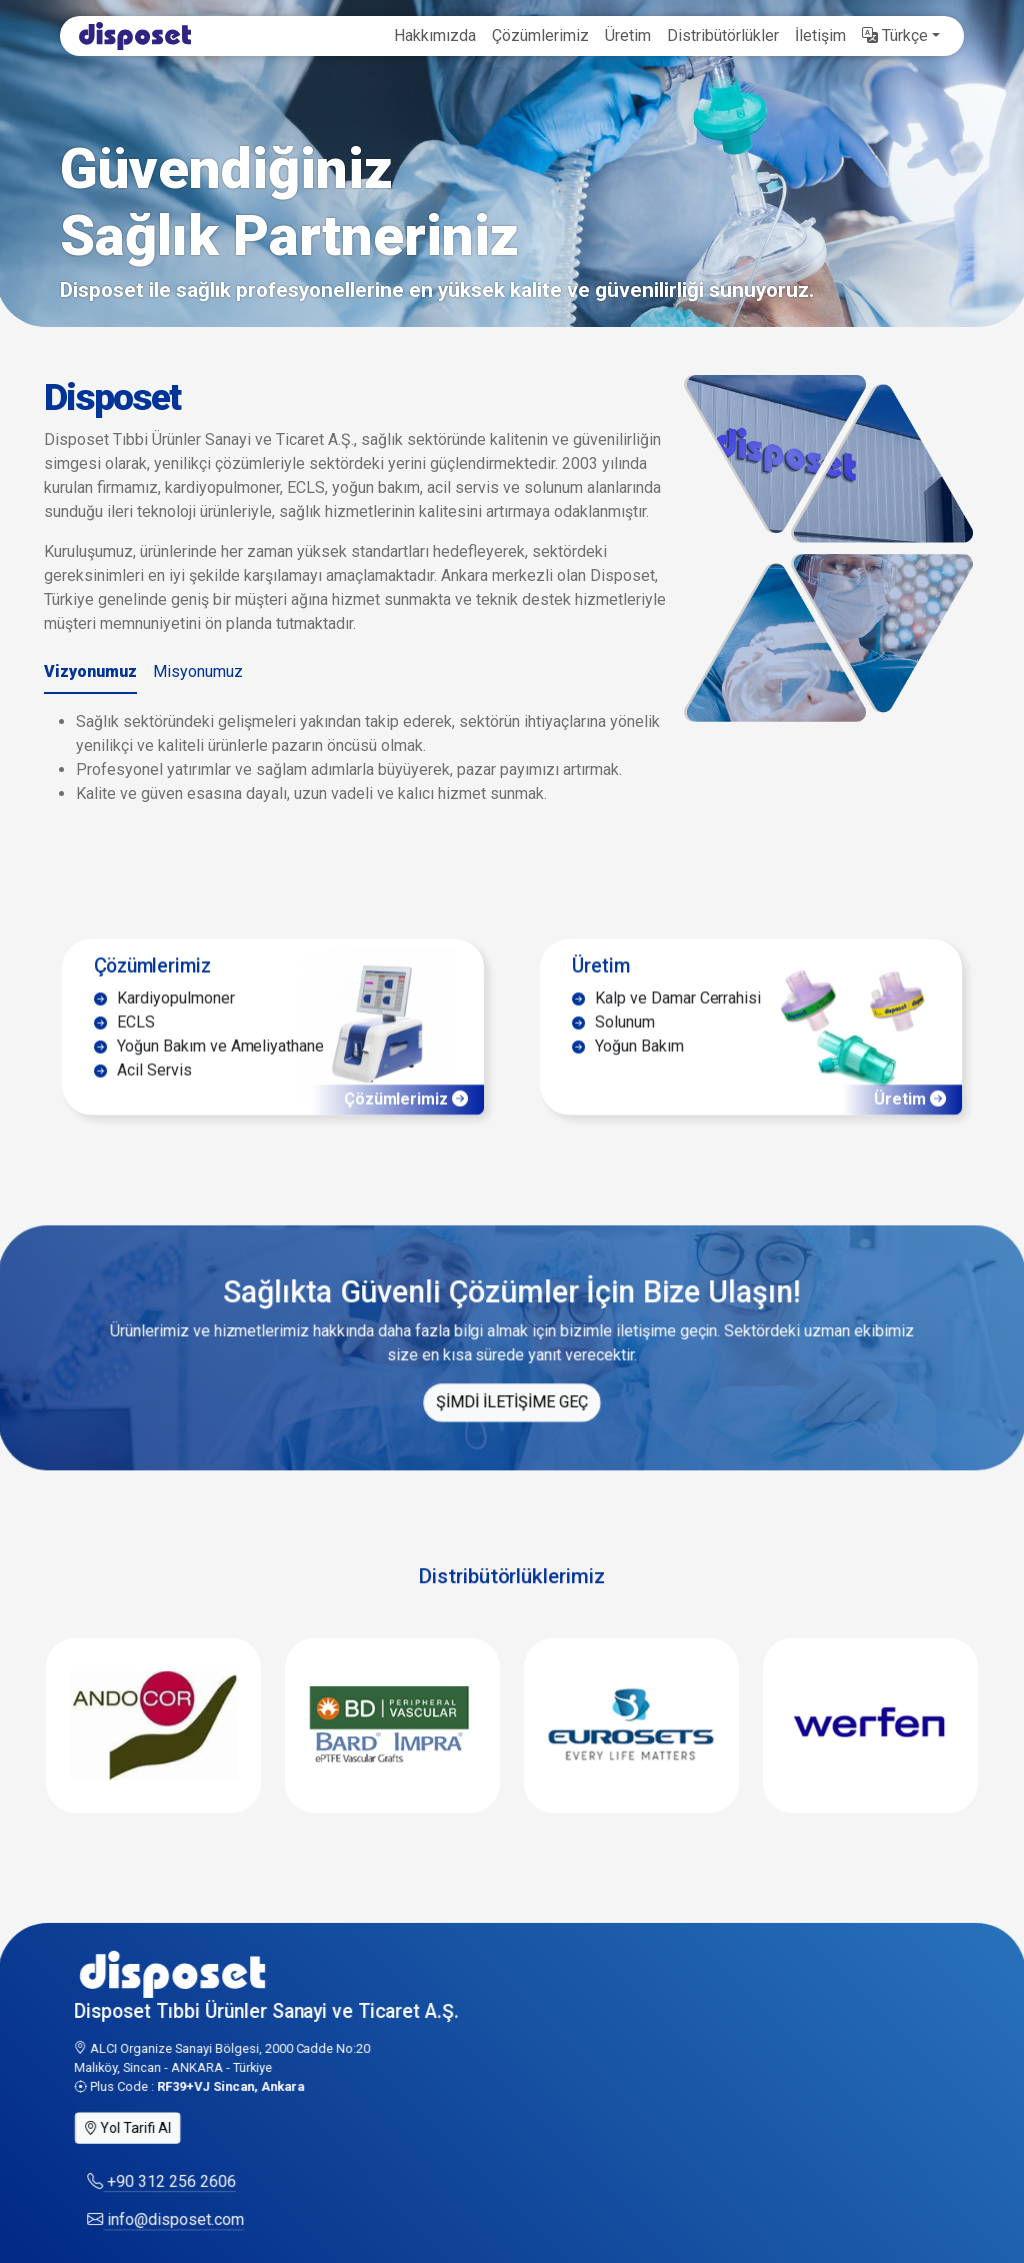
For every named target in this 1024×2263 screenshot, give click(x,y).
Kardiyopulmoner (172, 1025)
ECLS (133, 1050)
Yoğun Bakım (624, 1076)
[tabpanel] (362, 758)
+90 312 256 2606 (169, 2214)
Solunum (610, 1050)
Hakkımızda (435, 35)
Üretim (628, 35)
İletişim (820, 35)
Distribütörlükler (723, 35)
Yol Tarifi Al (137, 2157)
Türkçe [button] (895, 35)
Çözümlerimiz (540, 35)
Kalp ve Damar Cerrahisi (662, 1025)
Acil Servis (151, 1101)
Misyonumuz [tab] (198, 671)
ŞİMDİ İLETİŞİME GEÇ (512, 1433)
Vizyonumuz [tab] (90, 671)
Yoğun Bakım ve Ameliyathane (215, 1076)
